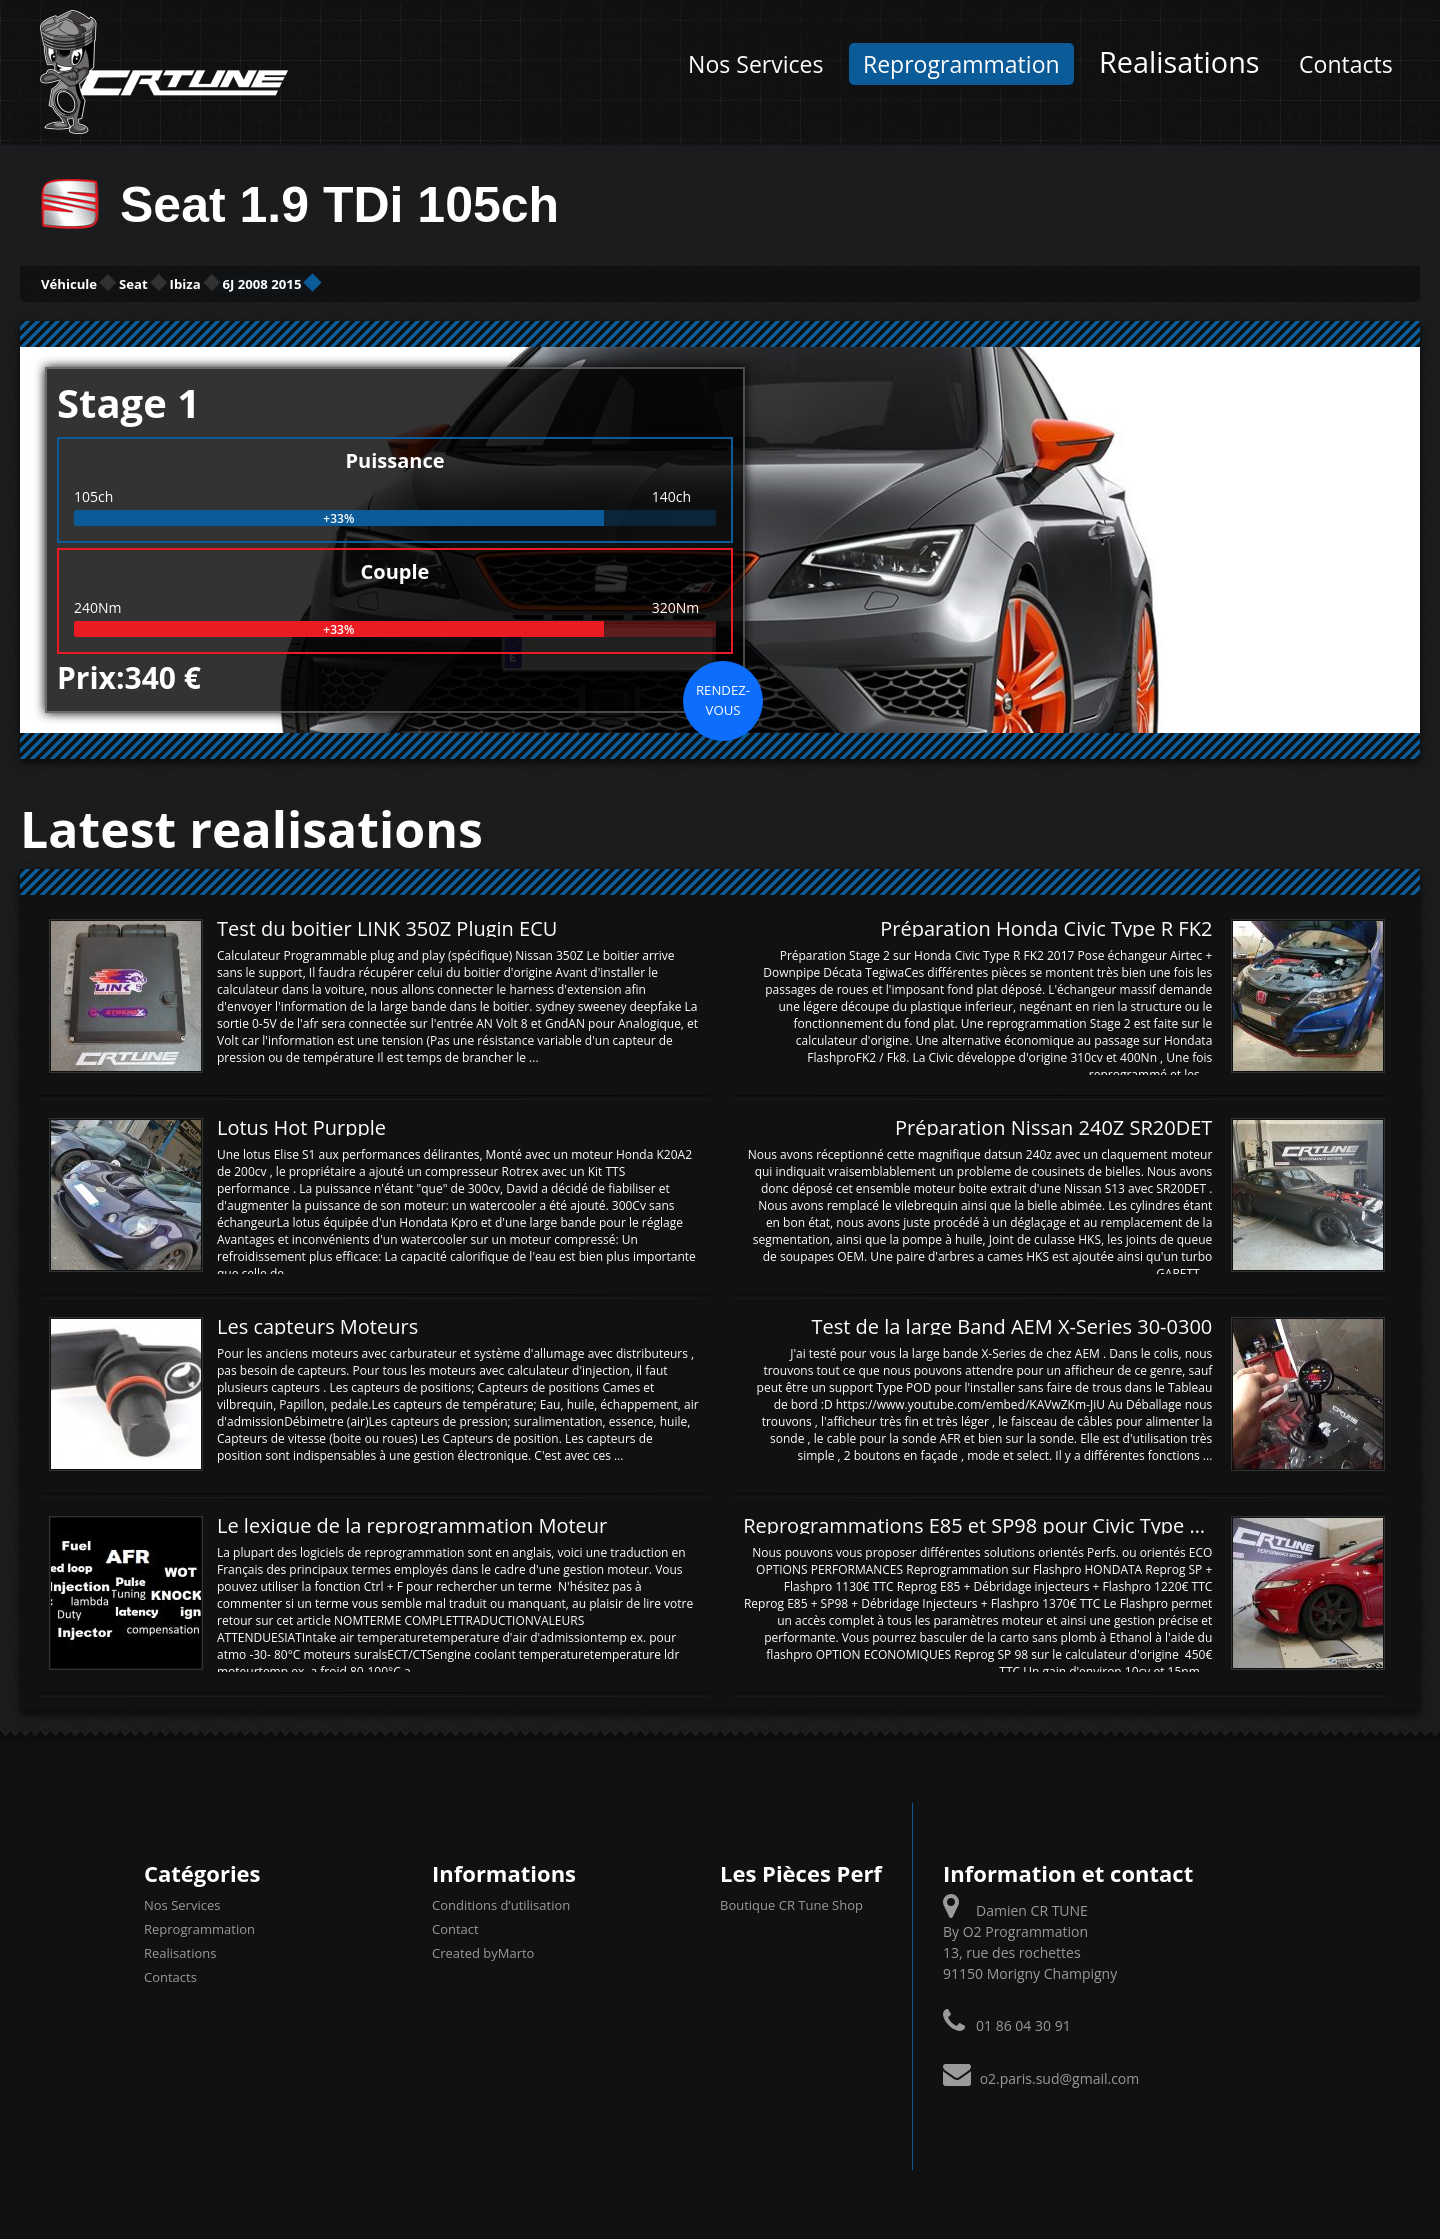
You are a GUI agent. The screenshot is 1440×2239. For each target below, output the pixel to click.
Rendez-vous (723, 697)
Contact (455, 1926)
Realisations (1179, 61)
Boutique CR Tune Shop (791, 1902)
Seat (211, 282)
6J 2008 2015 (441, 282)
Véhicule (96, 282)
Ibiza (310, 282)
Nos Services (755, 64)
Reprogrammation (961, 64)
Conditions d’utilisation (501, 1902)
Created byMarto (483, 1950)
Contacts (1346, 64)
